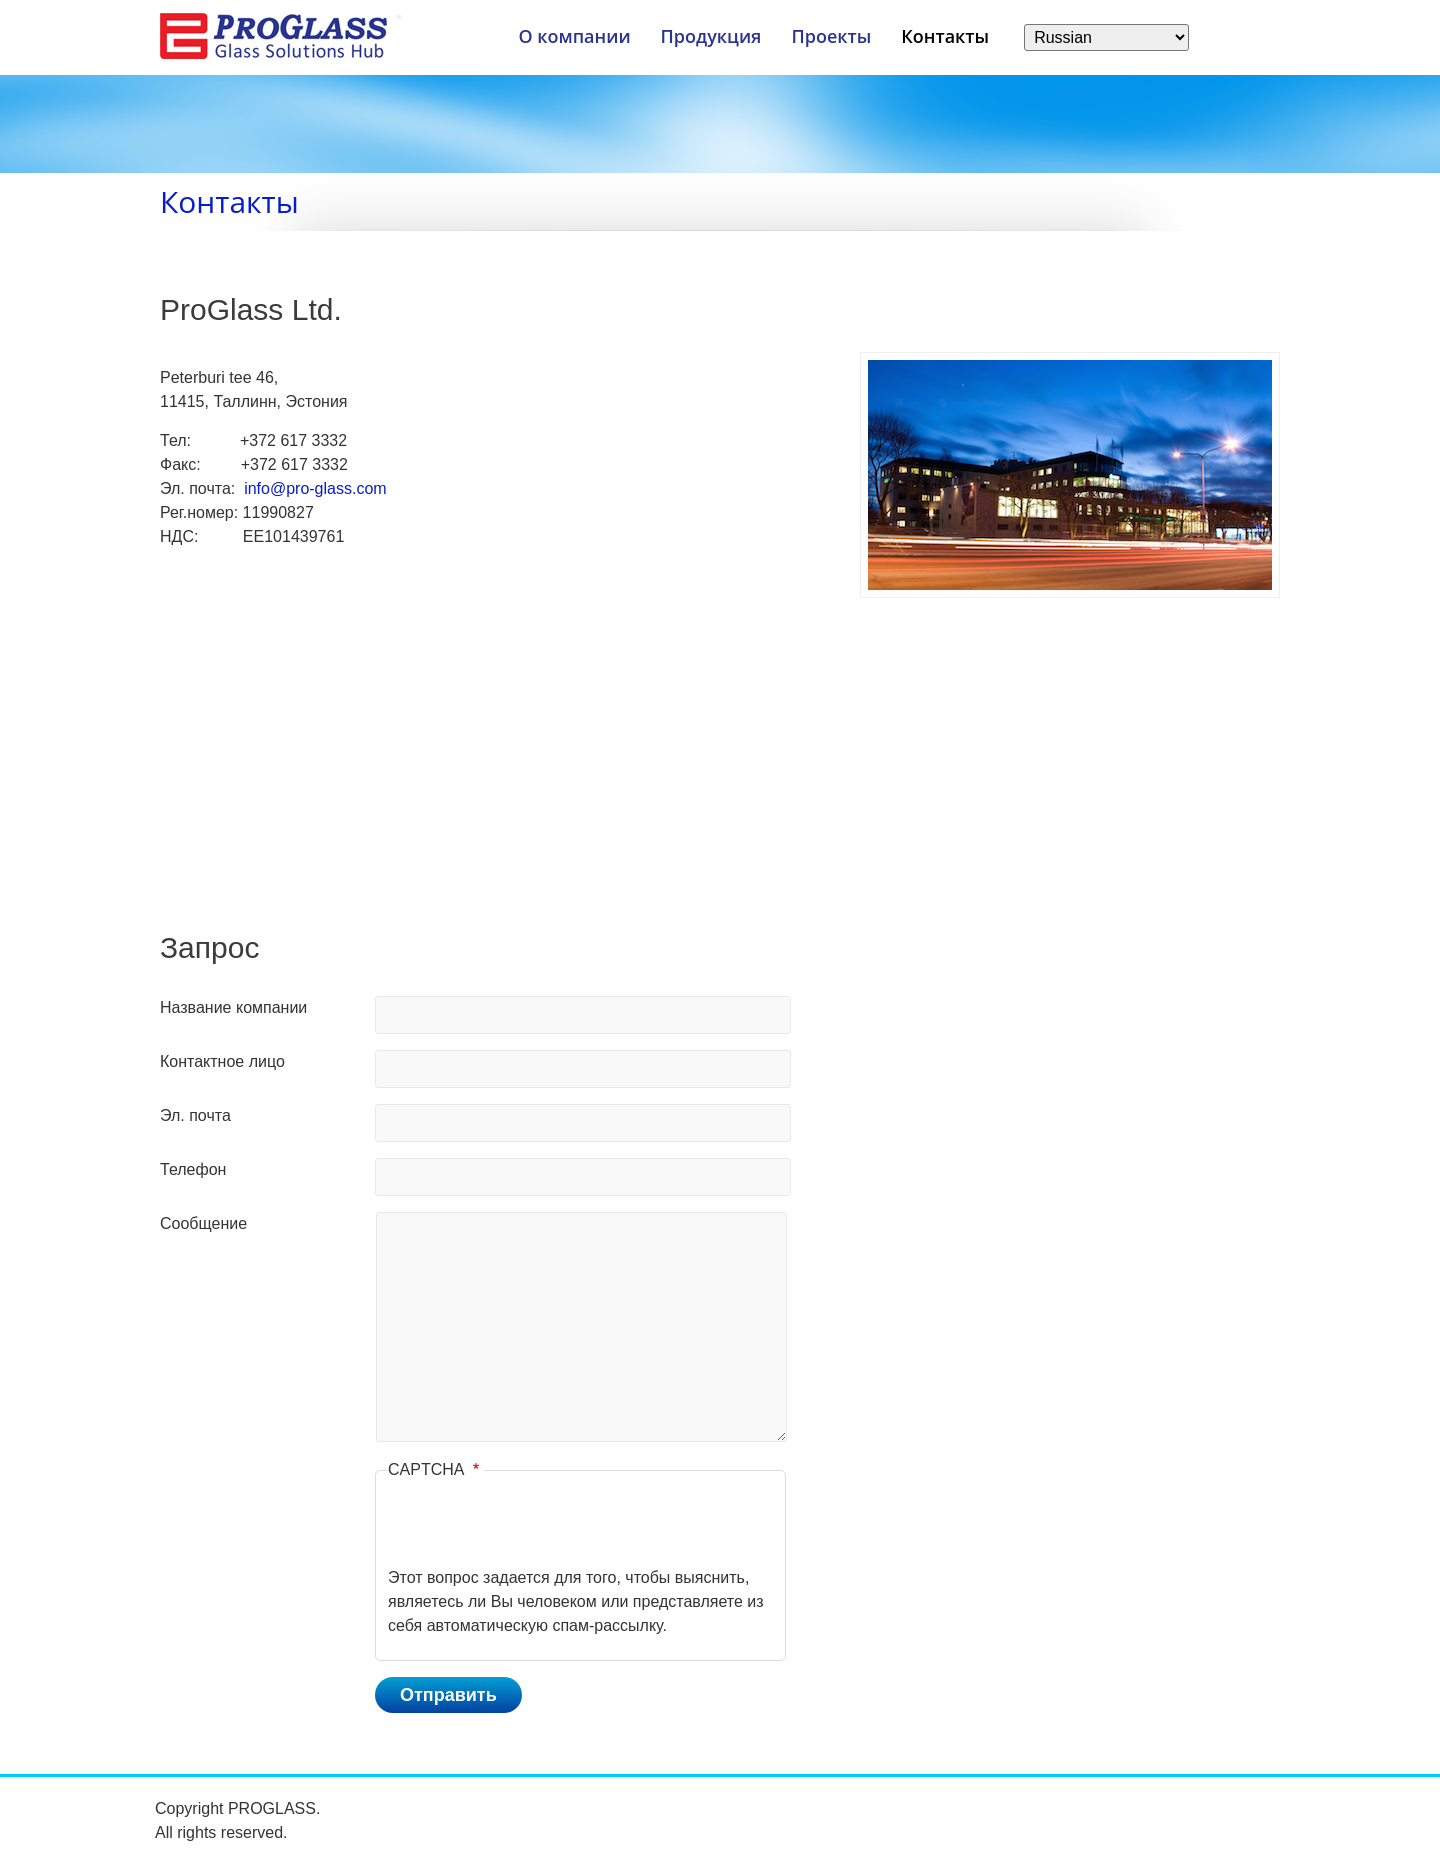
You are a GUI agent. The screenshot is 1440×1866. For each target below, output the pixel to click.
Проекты (831, 36)
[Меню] (399, 17)
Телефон (193, 1169)
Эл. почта (195, 1115)
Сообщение (203, 1223)
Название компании (233, 1007)
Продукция (711, 36)
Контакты (945, 36)
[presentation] (540, 1527)
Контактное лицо (222, 1061)
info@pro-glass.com (315, 488)
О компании (574, 36)
